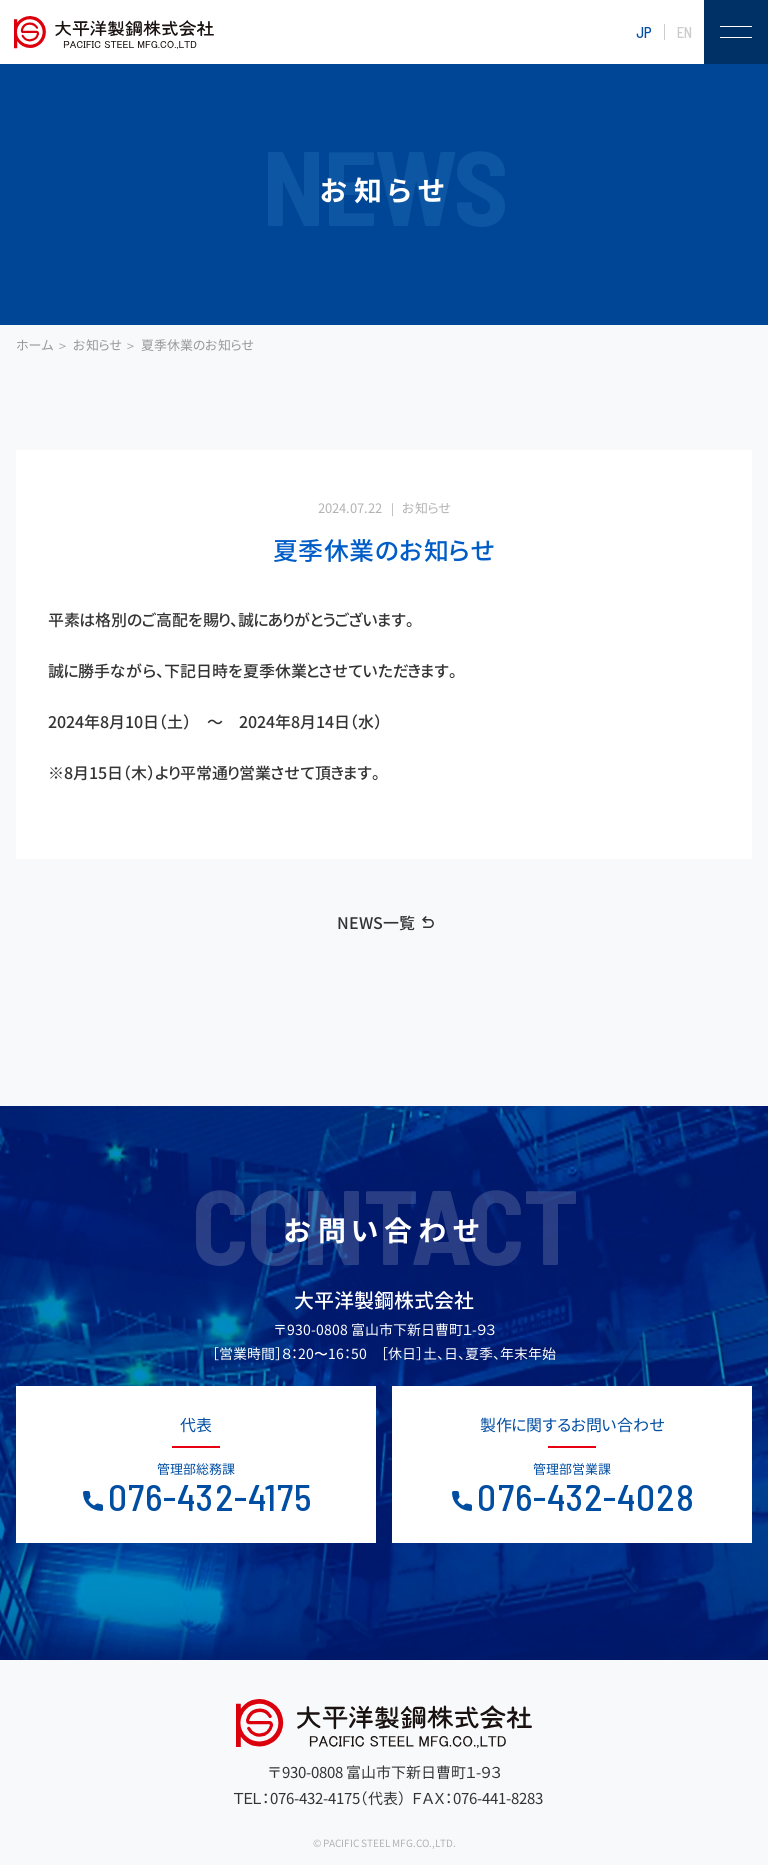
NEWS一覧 (376, 923)
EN (684, 32)
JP (644, 32)
